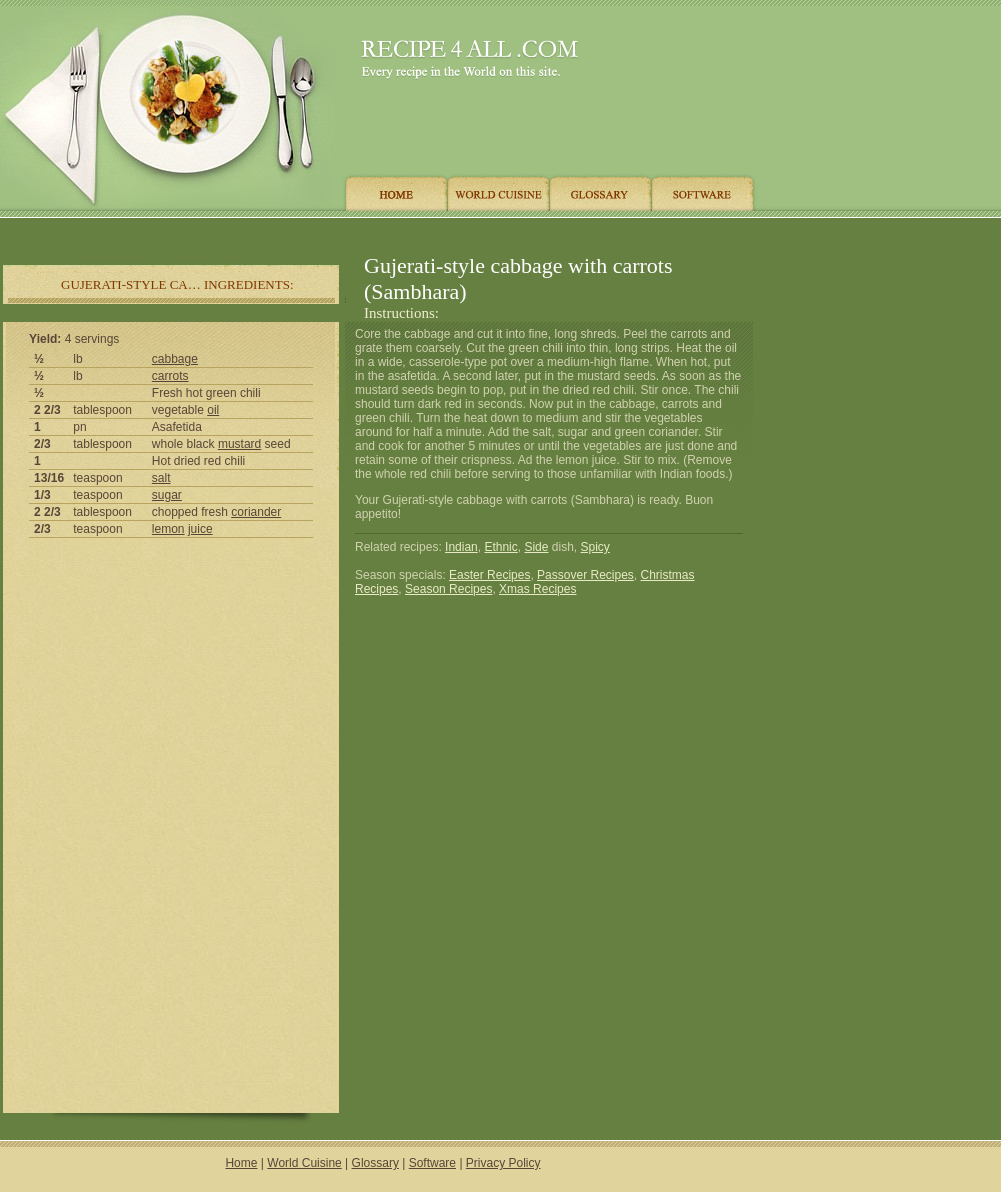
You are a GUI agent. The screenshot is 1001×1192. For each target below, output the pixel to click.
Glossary (375, 1163)
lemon (168, 529)
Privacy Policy (503, 1163)
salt (161, 478)
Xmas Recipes (537, 589)
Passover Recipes (585, 575)
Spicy (595, 547)
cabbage (175, 359)
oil (213, 410)
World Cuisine (304, 1163)
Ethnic (500, 547)
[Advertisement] (379, 232)
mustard (239, 444)
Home (241, 1163)
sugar (167, 495)
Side (536, 547)
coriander (256, 512)
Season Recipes (448, 589)
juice (200, 529)
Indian (461, 547)
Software (432, 1163)
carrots (170, 376)
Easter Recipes (489, 575)
